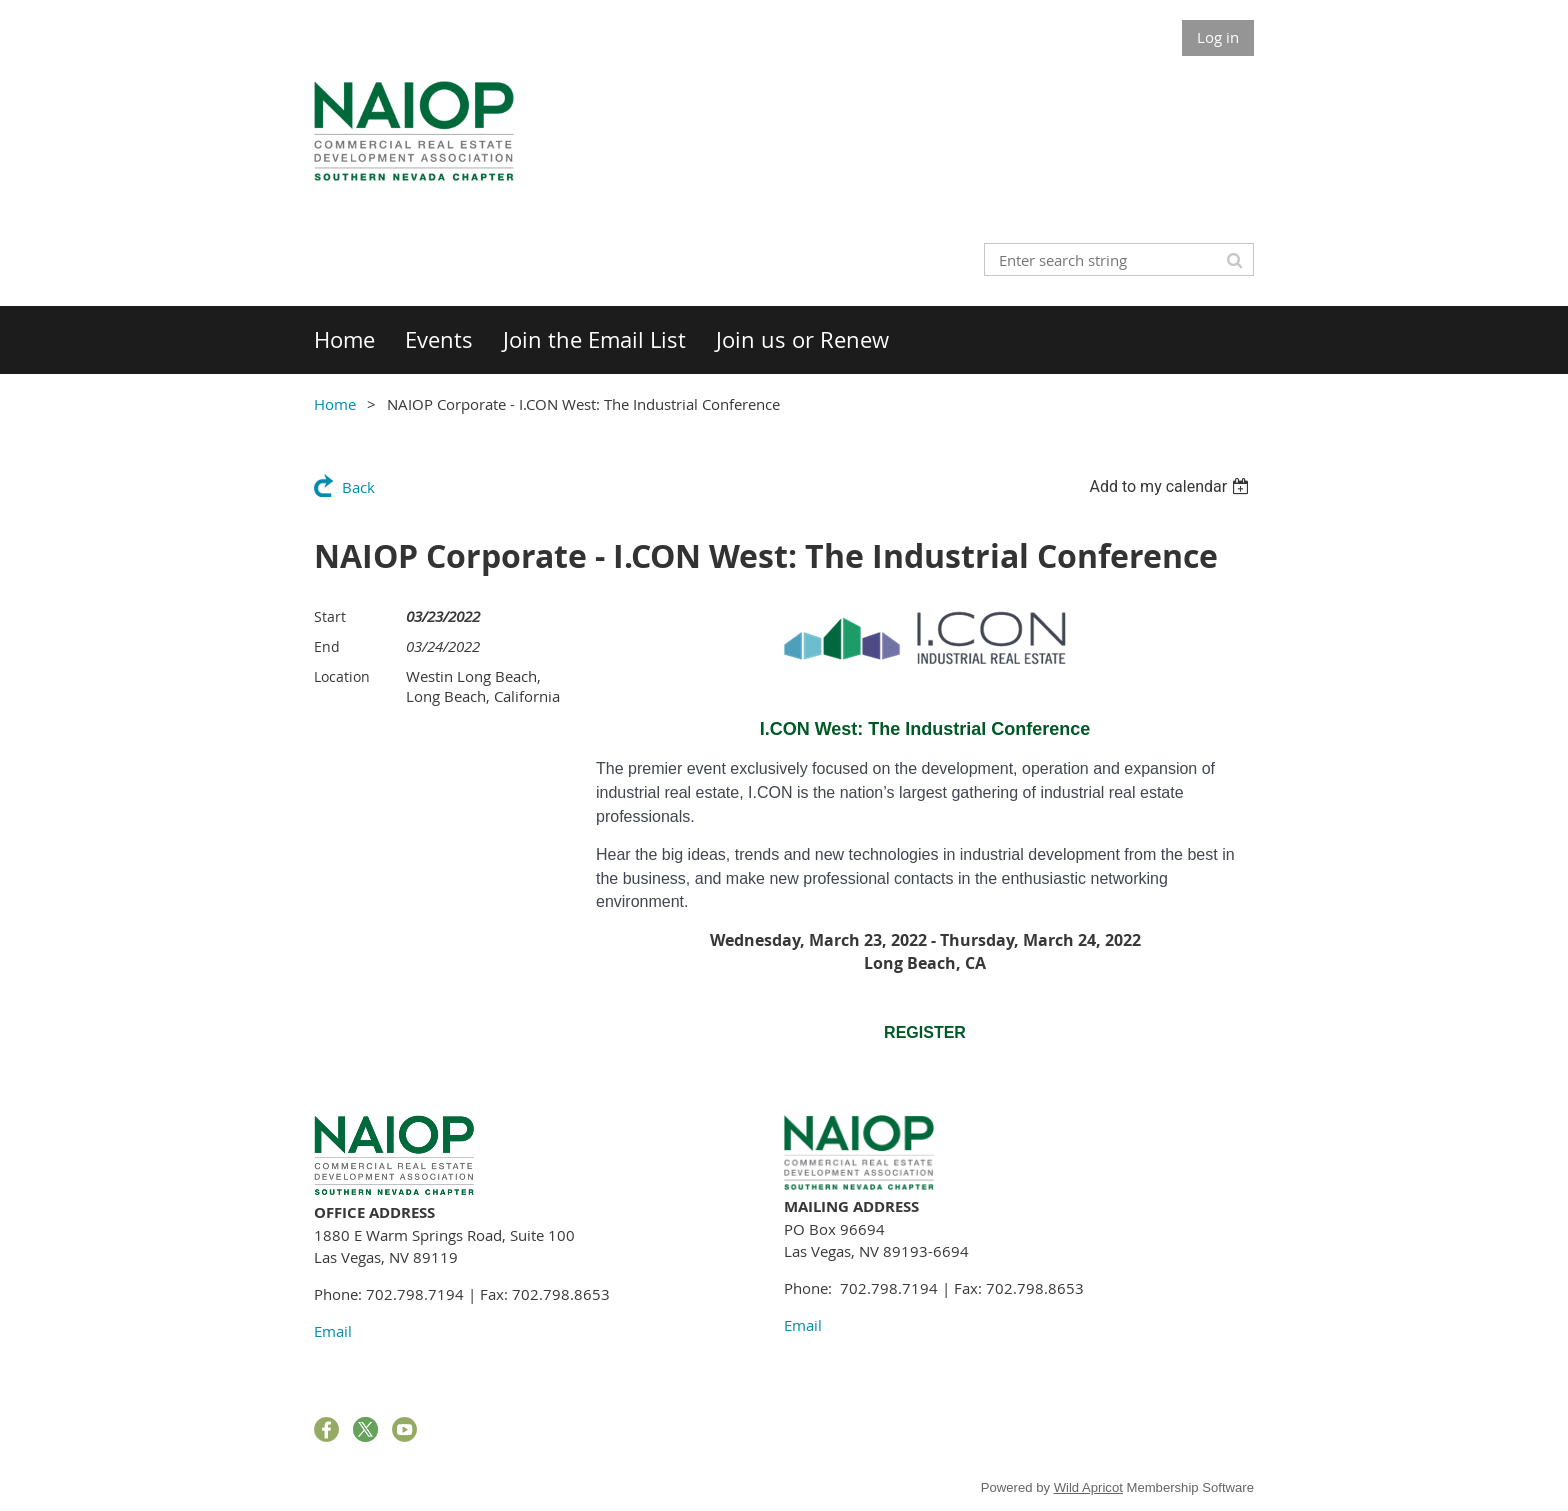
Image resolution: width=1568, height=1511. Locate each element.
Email (333, 1331)
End (327, 646)
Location (342, 676)
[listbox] (1171, 486)
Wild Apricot (1088, 1487)
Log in (1218, 37)
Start (330, 616)
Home (335, 404)
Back (358, 487)
